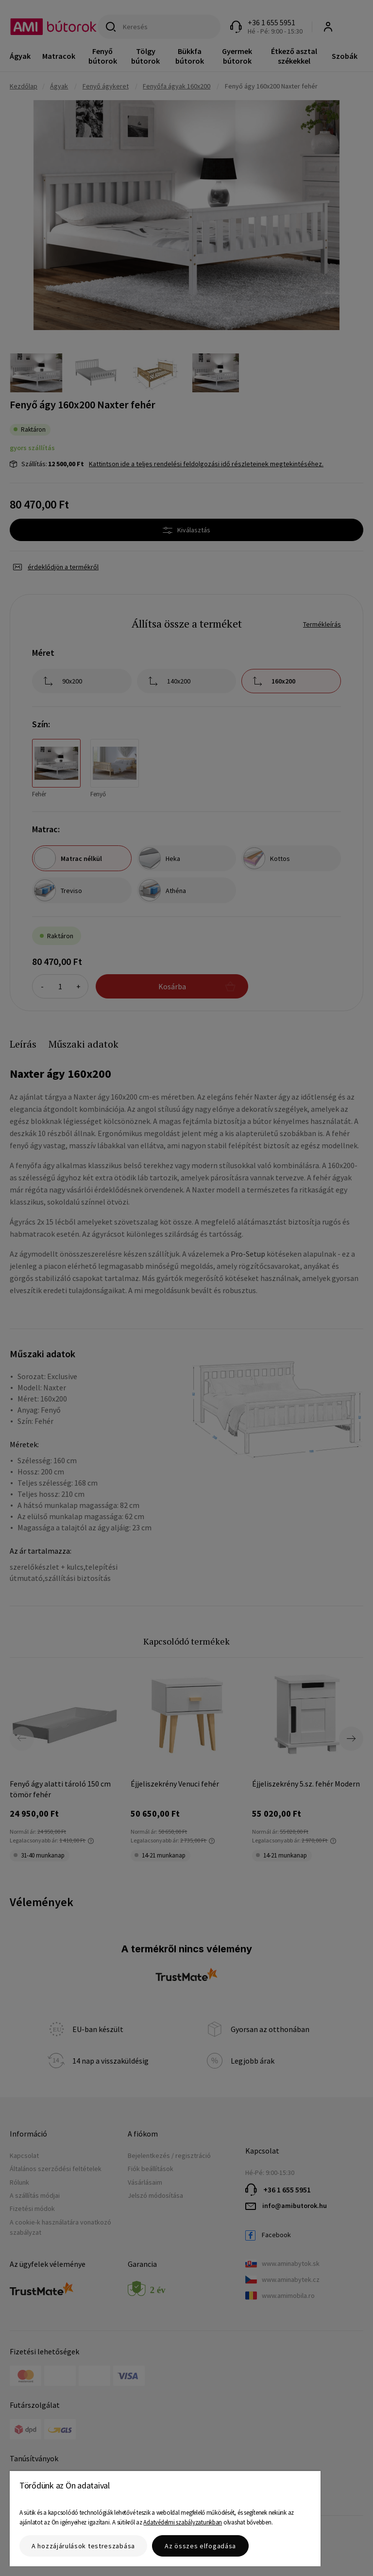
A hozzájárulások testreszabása (83, 2545)
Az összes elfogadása (200, 2545)
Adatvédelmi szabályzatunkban (182, 2522)
